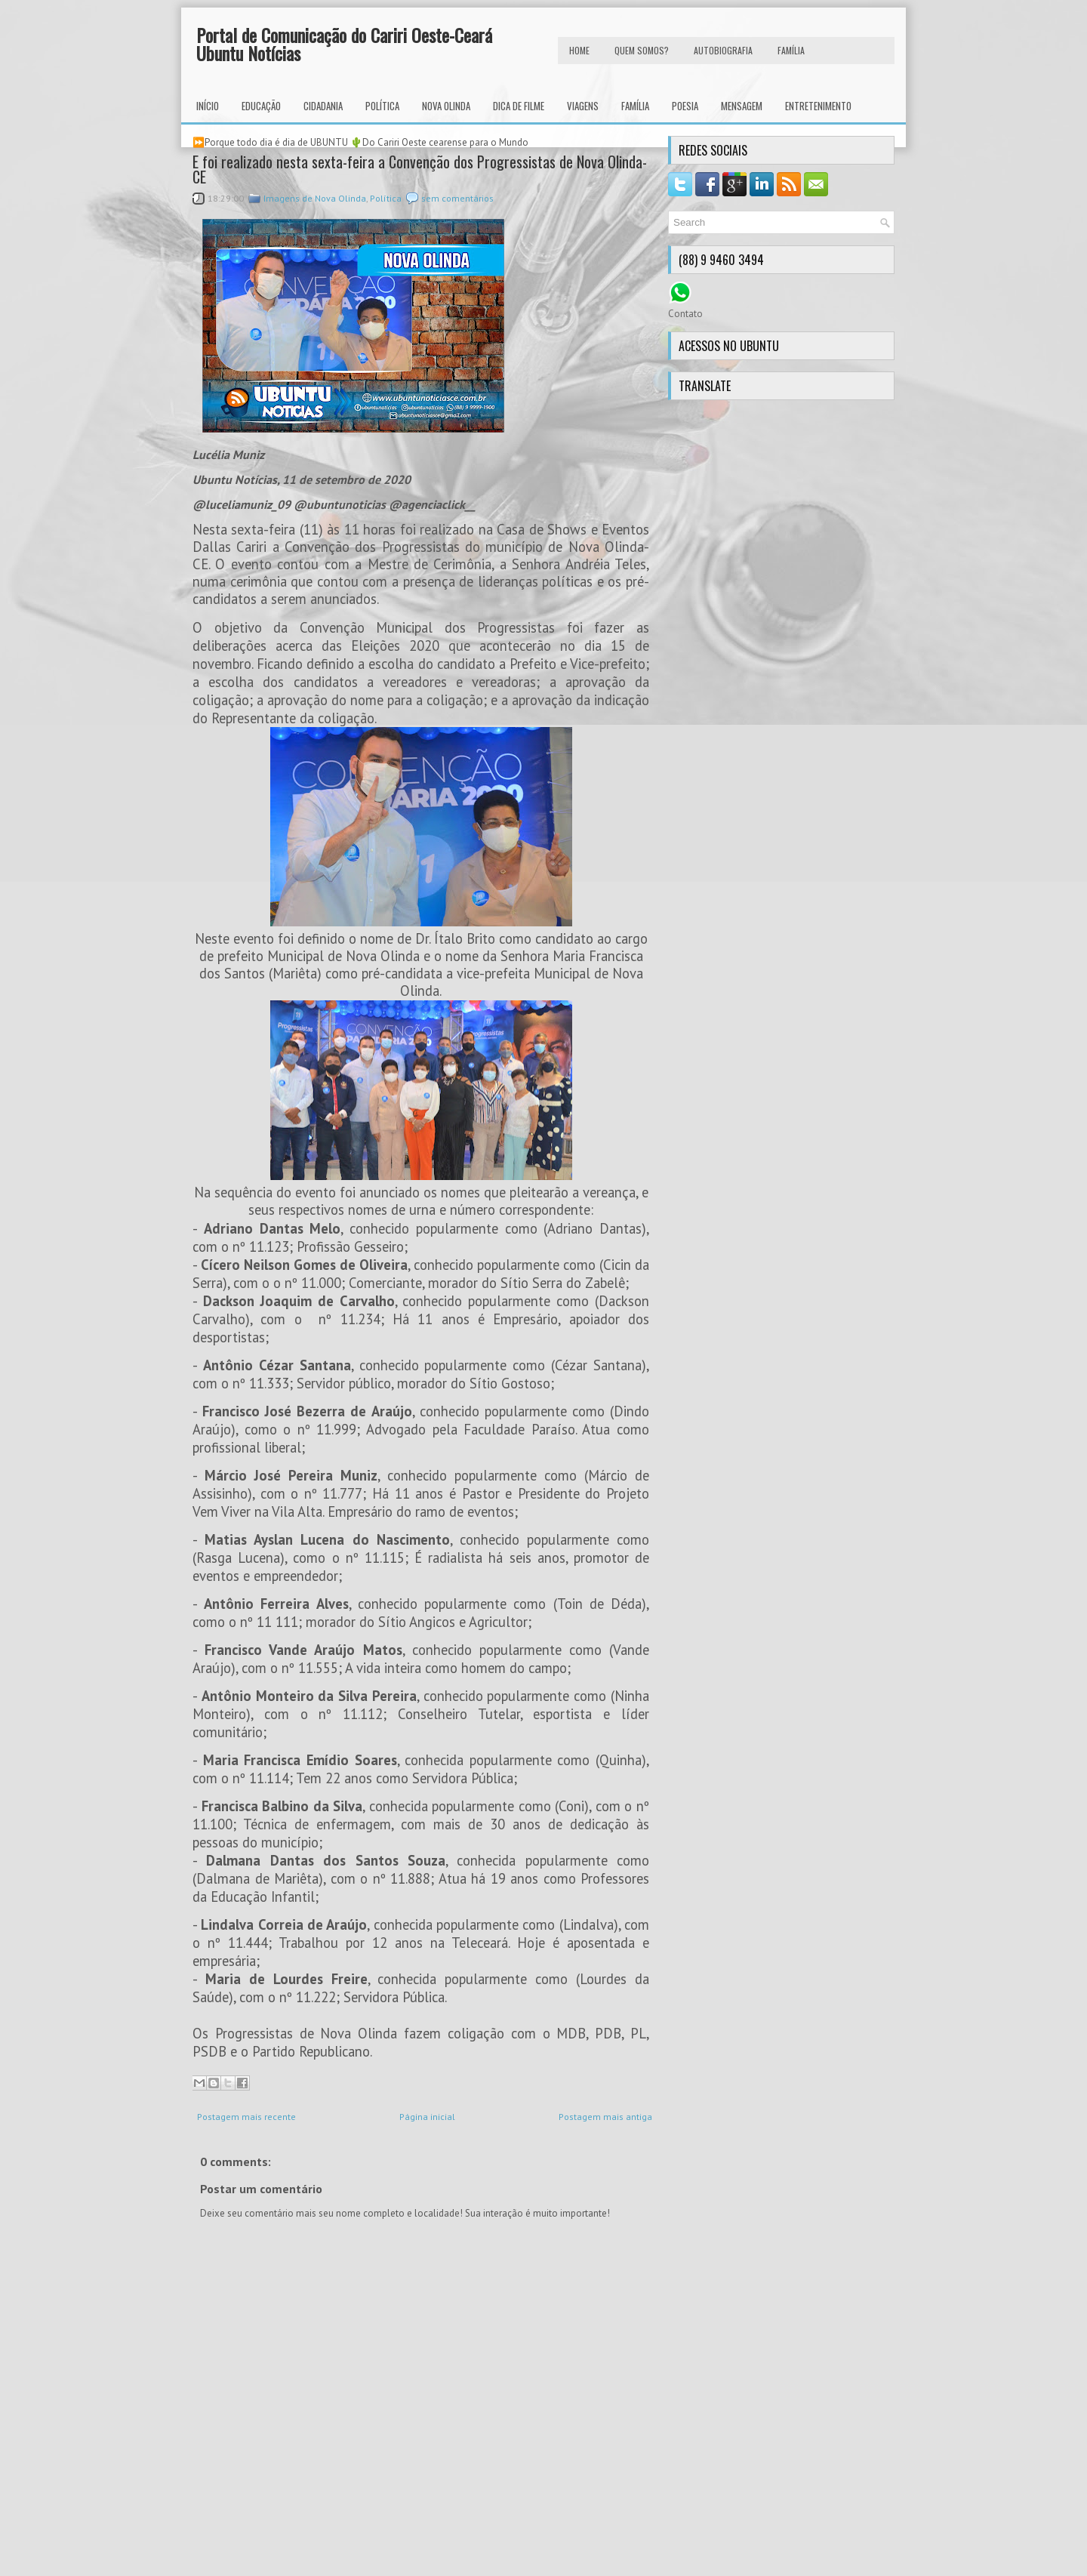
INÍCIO (207, 105)
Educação (261, 105)
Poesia (685, 105)
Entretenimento (818, 105)
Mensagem (741, 105)
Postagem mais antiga (605, 2116)
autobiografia (723, 50)
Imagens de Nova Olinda (314, 198)
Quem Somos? (641, 50)
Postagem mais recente (246, 2116)
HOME (579, 50)
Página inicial (427, 2116)
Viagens (583, 105)
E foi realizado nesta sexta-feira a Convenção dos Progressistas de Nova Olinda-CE (419, 169)
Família (635, 105)
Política (382, 105)
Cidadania (323, 105)
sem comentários (457, 198)
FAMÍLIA (791, 50)
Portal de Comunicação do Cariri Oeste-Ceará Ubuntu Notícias (344, 43)
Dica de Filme (518, 105)
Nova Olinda (446, 105)
